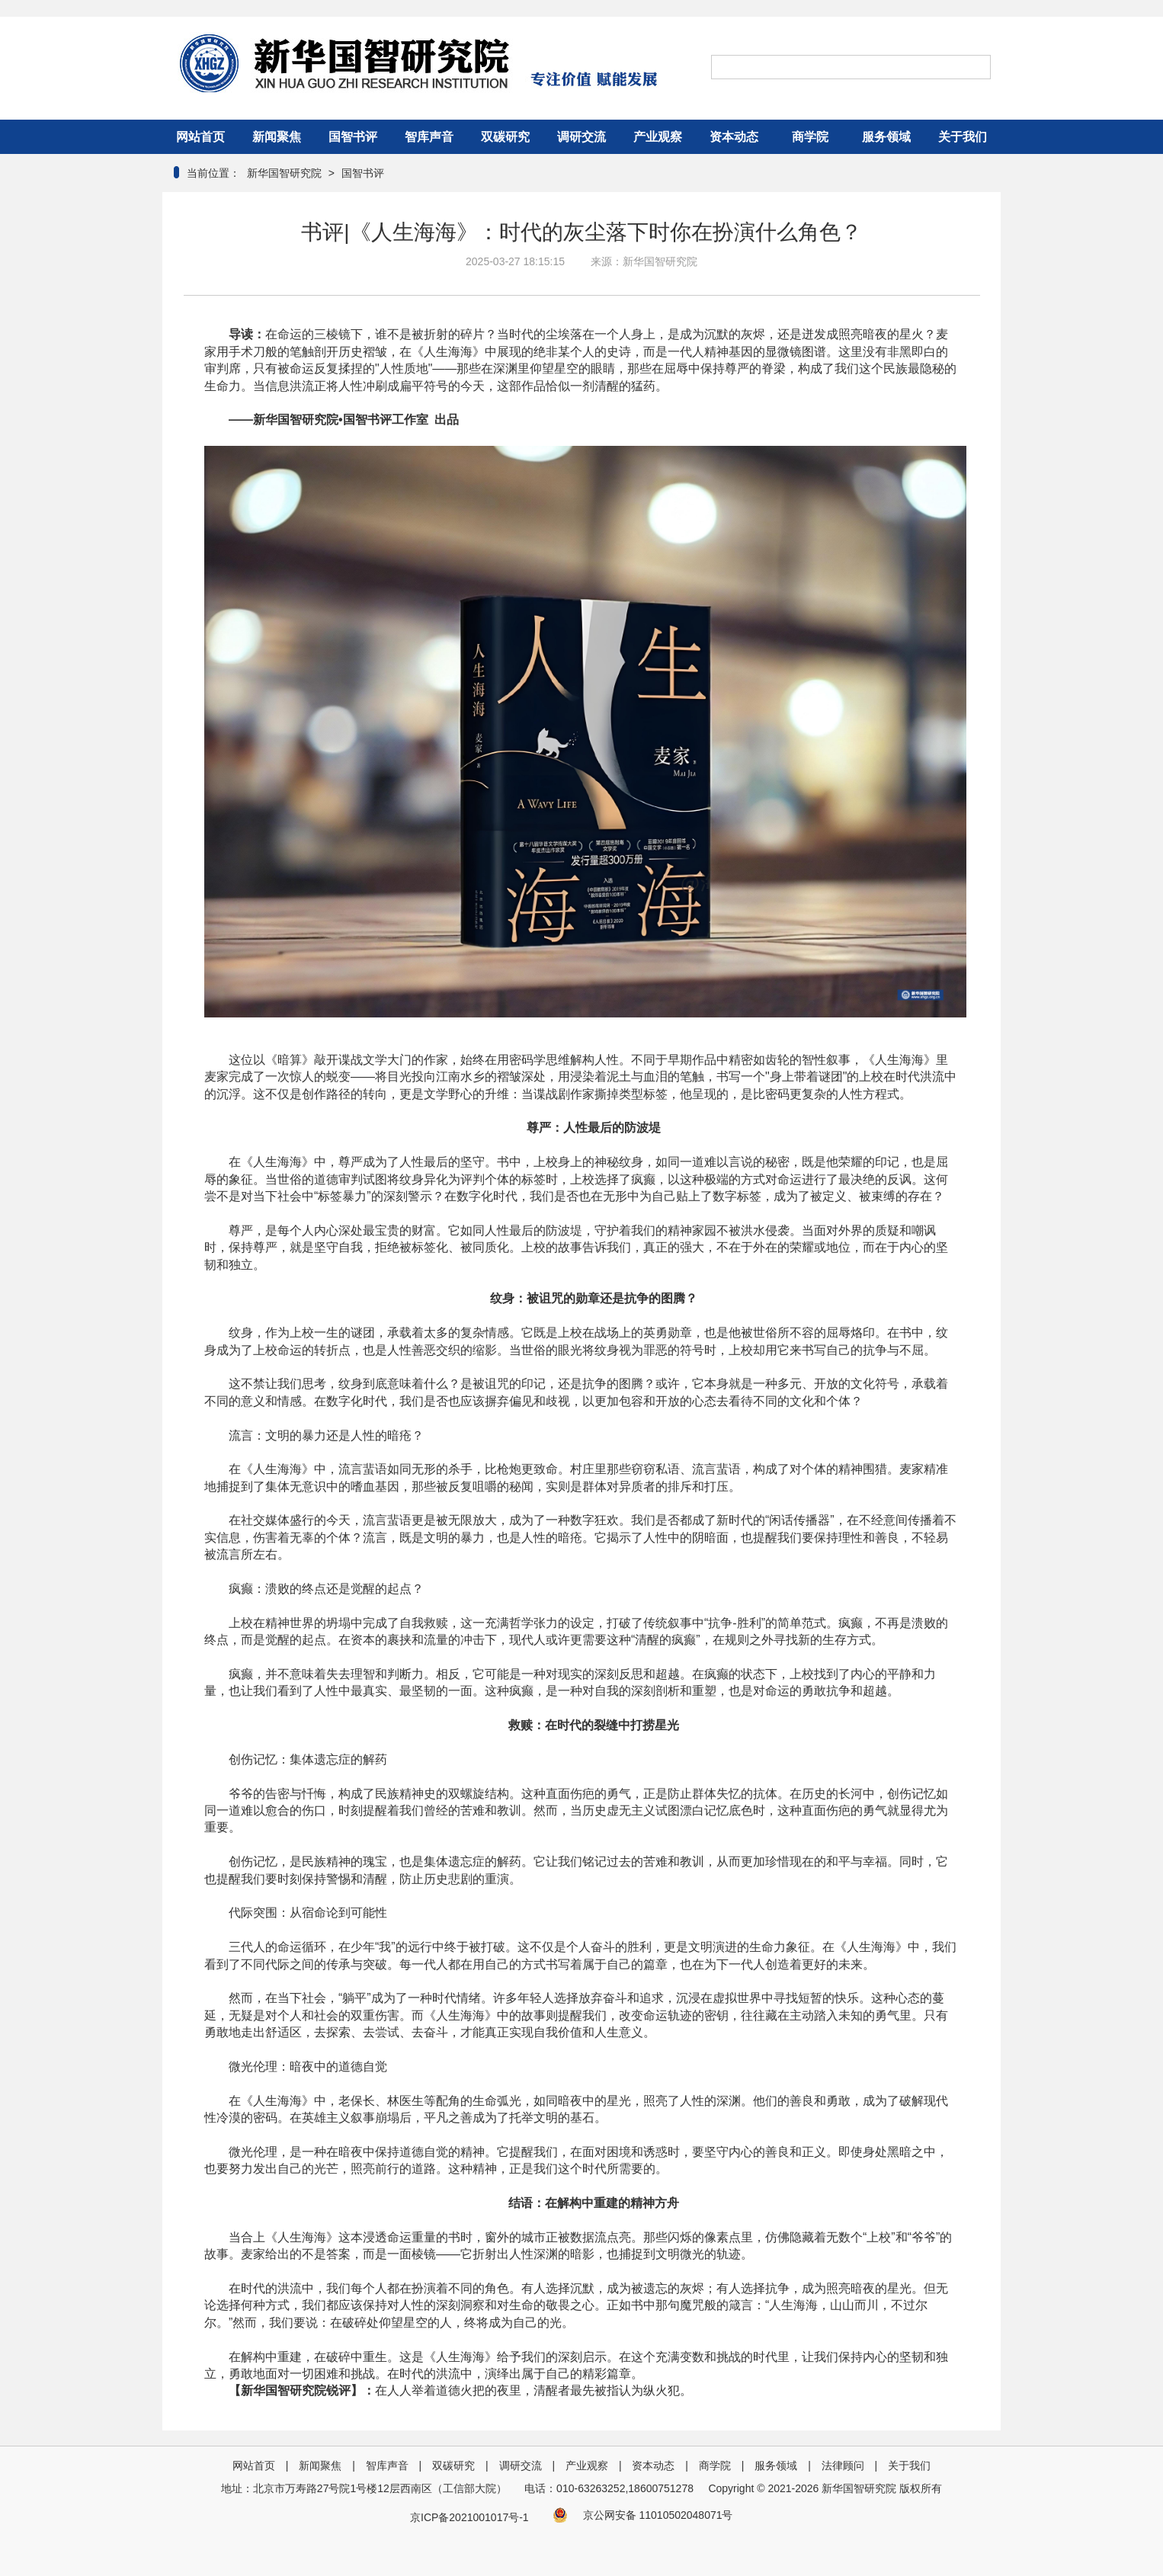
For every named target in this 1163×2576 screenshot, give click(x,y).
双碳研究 (505, 136)
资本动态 (734, 136)
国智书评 (352, 136)
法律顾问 (843, 2465)
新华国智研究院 (283, 173)
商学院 (810, 136)
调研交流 (581, 136)
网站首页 (200, 136)
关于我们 (962, 136)
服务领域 (886, 136)
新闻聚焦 (276, 136)
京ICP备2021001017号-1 (469, 2517)
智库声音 (429, 136)
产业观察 (657, 136)
